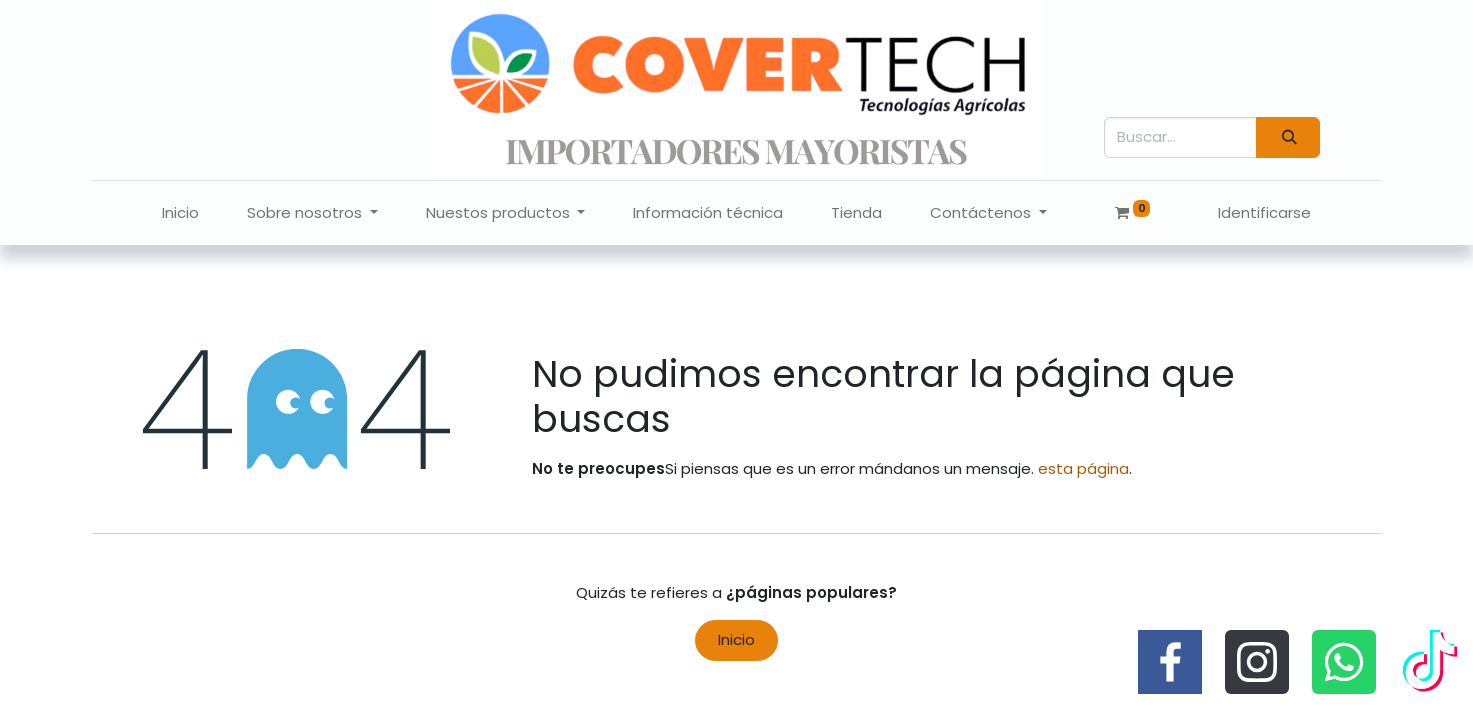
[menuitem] (180, 213)
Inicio (736, 639)
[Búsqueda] (1288, 137)
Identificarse (1264, 212)
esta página (1083, 468)
